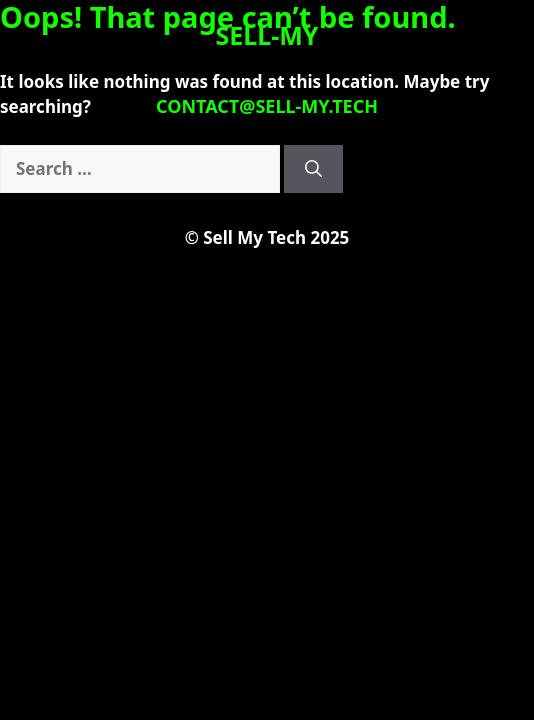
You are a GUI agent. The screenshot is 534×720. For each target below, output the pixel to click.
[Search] (313, 169)
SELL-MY (267, 35)
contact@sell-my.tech (267, 106)
